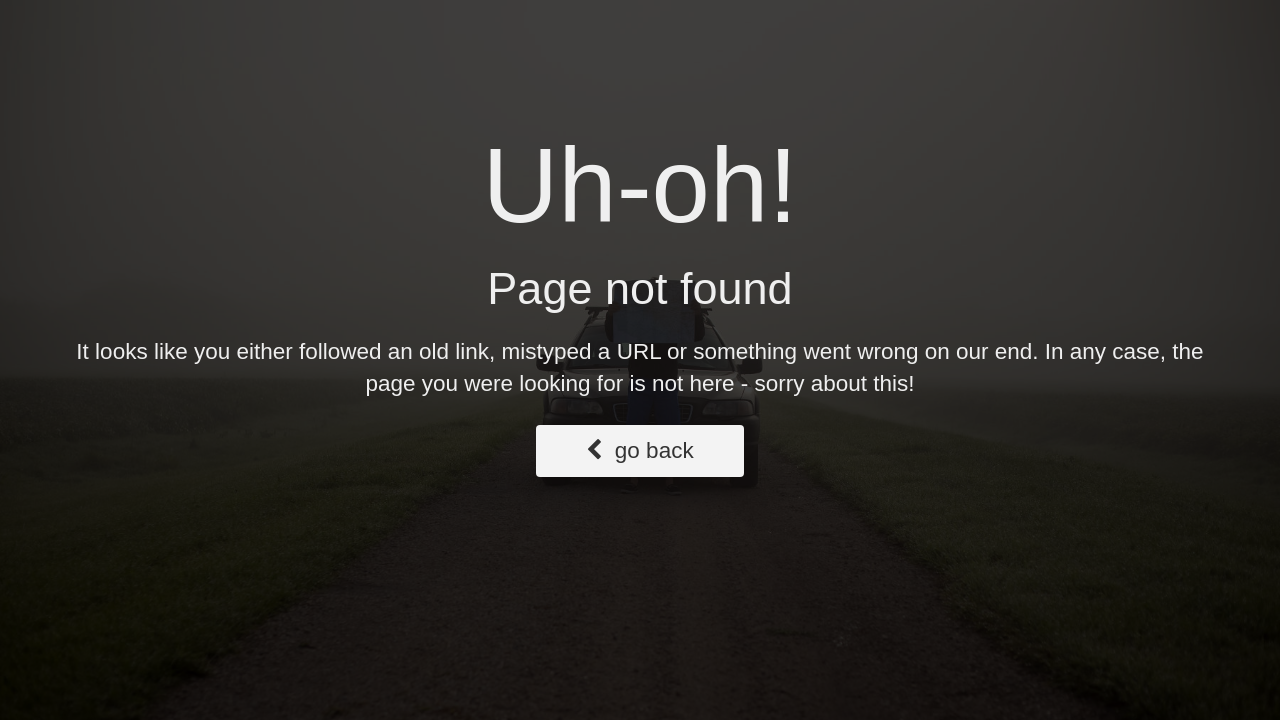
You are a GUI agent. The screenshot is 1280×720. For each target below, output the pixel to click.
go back (639, 450)
